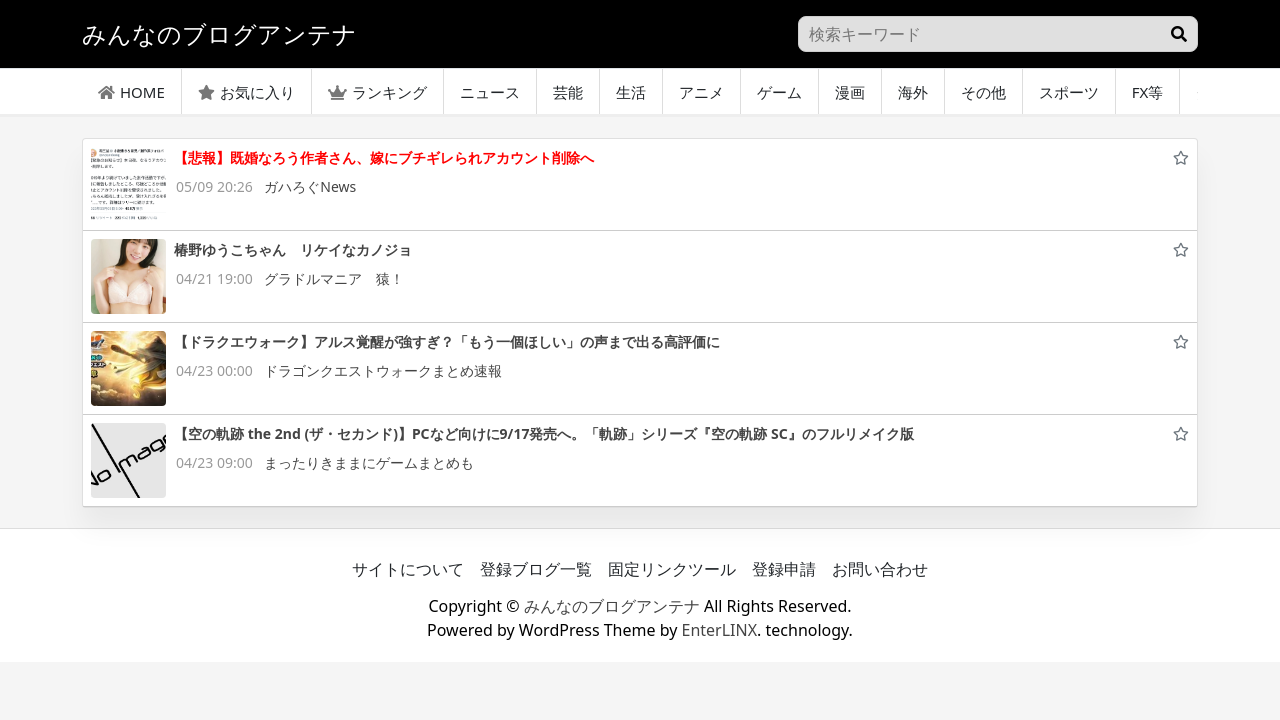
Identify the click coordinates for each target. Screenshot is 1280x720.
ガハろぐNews (310, 186)
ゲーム (779, 92)
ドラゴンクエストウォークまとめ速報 (383, 370)
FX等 (1148, 92)
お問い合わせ (880, 569)
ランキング (377, 92)
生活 (631, 92)
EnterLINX (720, 630)
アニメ (701, 92)
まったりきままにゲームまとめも (369, 462)
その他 (983, 92)
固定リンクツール (672, 569)
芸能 (568, 92)
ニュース (490, 92)
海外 (913, 92)
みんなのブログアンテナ (612, 606)
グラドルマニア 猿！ (334, 278)
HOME (131, 92)
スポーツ (1069, 92)
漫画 (850, 92)
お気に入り (246, 92)
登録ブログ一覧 (536, 569)
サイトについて (408, 569)
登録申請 (784, 569)
